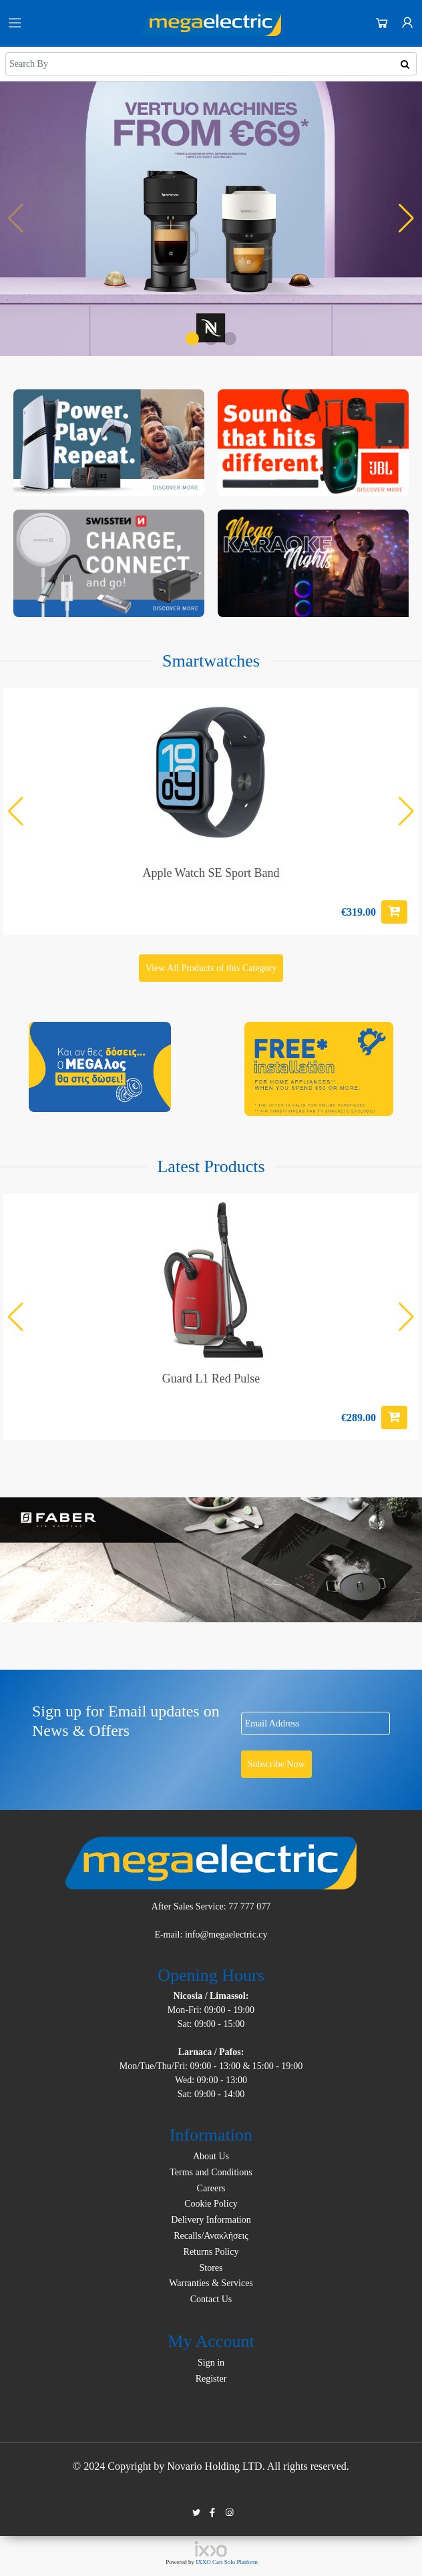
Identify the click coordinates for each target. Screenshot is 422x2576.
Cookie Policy (211, 2204)
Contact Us (211, 2299)
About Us (211, 2156)
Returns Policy (211, 2252)
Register (211, 2379)
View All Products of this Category (211, 968)
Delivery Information (210, 2220)
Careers (211, 2188)
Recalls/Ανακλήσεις (211, 2236)
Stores (210, 2268)
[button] (192, 338)
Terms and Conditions (211, 2172)
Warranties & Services (211, 2283)
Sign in (211, 2363)
